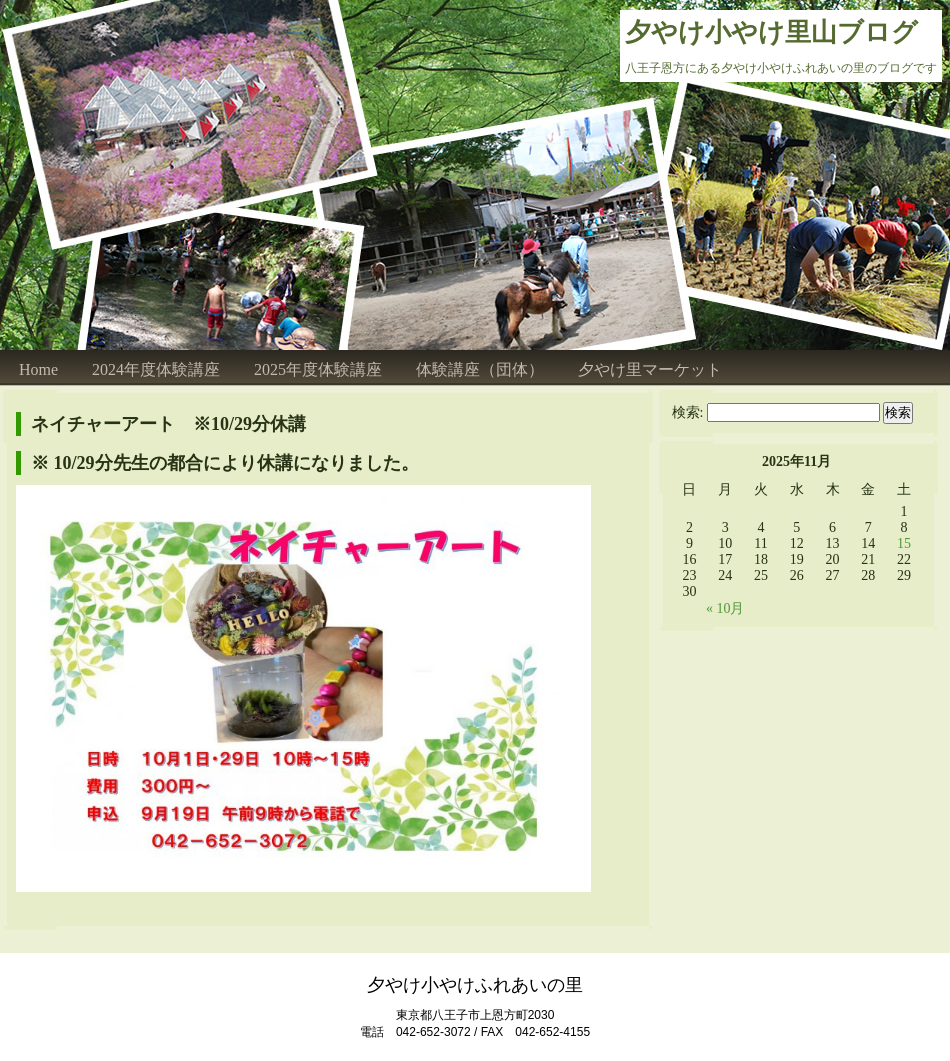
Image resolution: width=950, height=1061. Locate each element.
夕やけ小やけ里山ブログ (771, 32)
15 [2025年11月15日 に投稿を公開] (904, 543)
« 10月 (725, 608)
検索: (688, 412)
